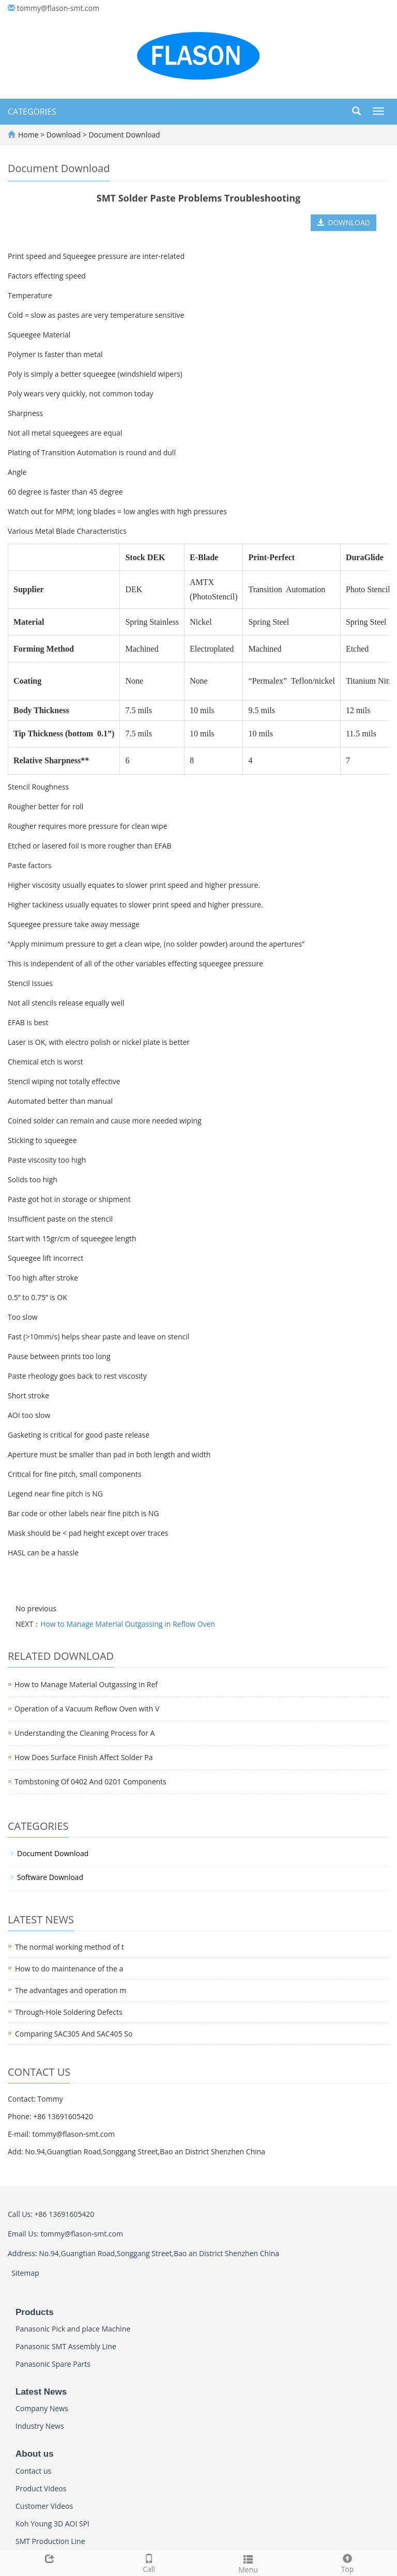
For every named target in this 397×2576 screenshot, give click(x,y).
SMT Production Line (50, 2541)
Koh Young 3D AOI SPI (52, 2523)
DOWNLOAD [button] (343, 222)
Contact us (33, 2471)
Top (347, 2562)
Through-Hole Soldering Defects (69, 2012)
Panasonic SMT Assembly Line (66, 2346)
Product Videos (41, 2488)
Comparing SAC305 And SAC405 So (73, 2034)
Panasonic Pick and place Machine (73, 2329)
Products (35, 2312)
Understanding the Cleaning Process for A (84, 1733)
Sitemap (25, 2273)
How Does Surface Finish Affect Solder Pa (83, 1757)
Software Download (50, 1877)
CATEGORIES (32, 111)
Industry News (40, 2426)
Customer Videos (44, 2506)
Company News (42, 2408)
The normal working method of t (69, 1947)
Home (28, 135)
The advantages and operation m (70, 1990)
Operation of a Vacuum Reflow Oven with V (86, 1709)
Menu (248, 2562)
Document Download (123, 135)
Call (148, 2562)
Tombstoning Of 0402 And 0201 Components (90, 1781)
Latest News (41, 2392)
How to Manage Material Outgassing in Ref (86, 1684)
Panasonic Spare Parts (53, 2364)
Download (65, 135)
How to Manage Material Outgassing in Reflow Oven (127, 1624)
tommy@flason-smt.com (58, 8)
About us (35, 2454)
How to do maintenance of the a (69, 1968)
